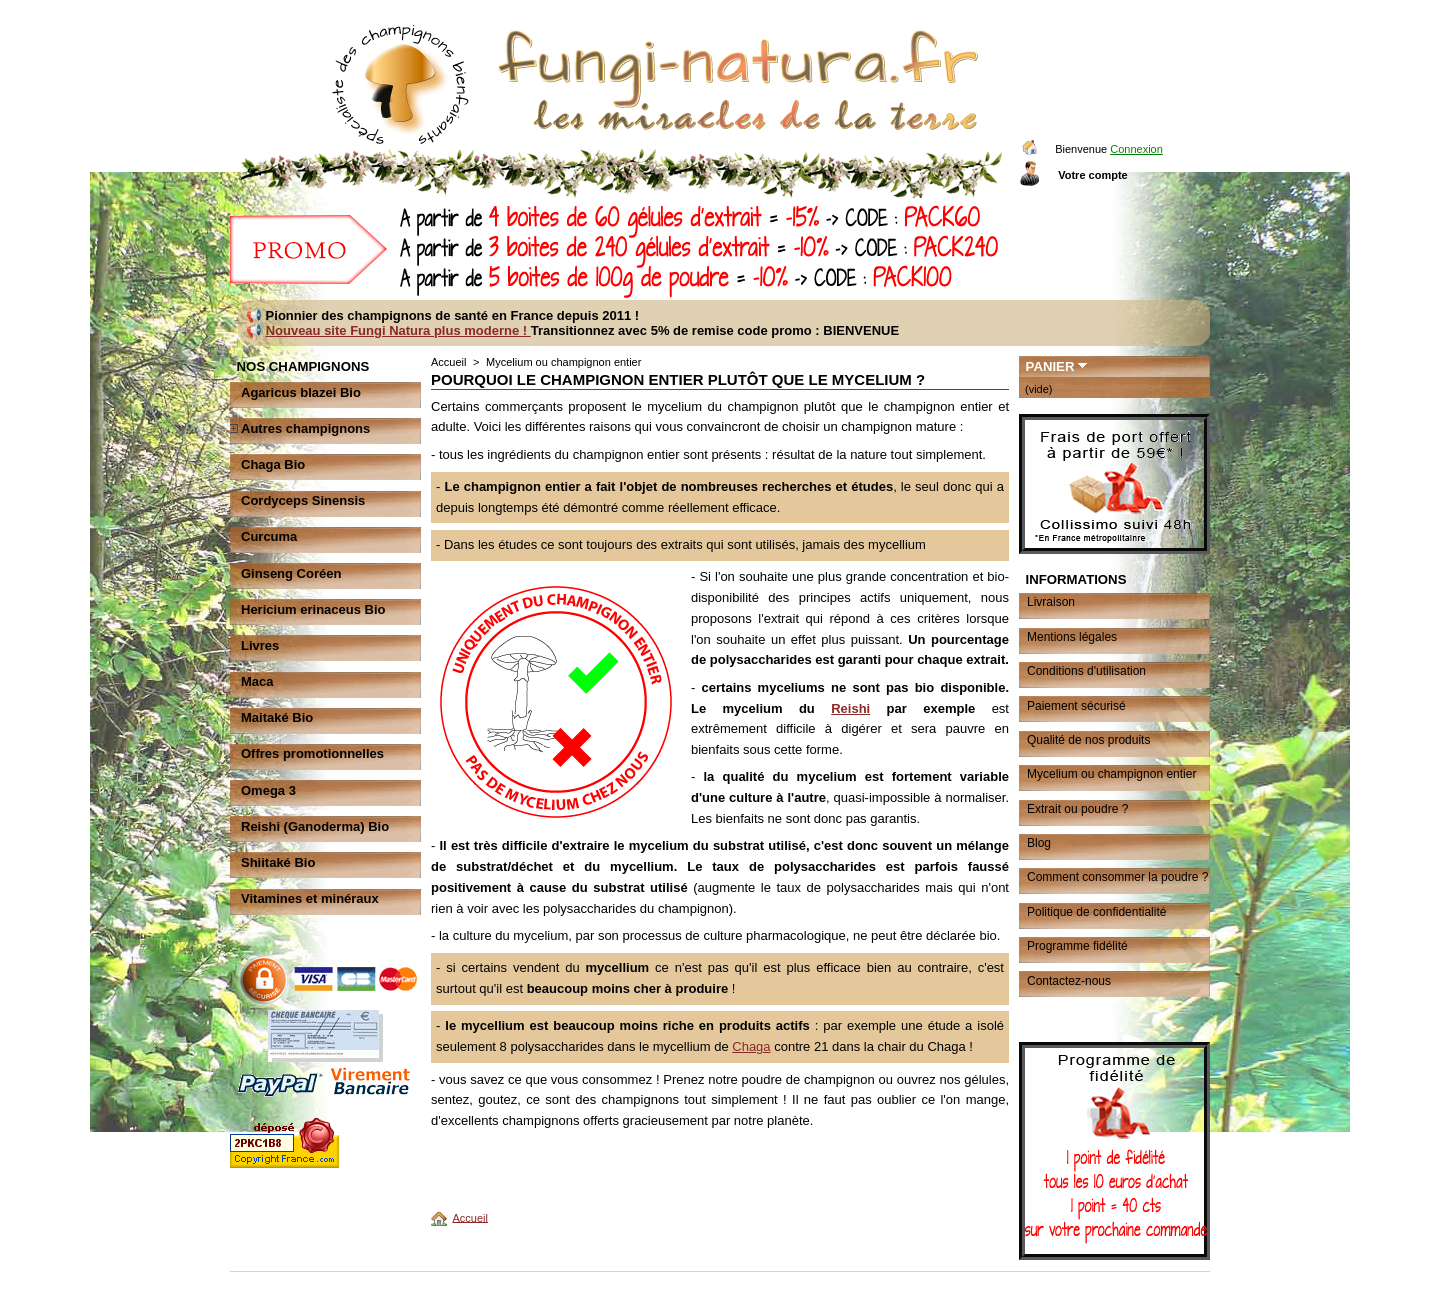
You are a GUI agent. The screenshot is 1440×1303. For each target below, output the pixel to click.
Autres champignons (305, 428)
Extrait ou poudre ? (1077, 809)
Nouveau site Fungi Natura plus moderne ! (398, 330)
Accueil (448, 362)
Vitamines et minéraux (310, 898)
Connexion (1136, 149)
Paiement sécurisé (1076, 706)
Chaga (751, 1046)
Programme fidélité (1077, 946)
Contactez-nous (1069, 981)
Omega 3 (268, 790)
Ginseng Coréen (291, 573)
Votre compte (1092, 175)
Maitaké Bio (277, 717)
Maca (257, 681)
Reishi (850, 708)
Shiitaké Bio (278, 862)
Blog (1039, 843)
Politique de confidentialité (1096, 912)
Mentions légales (1072, 637)
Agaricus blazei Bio (301, 392)
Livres (260, 645)
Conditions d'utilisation (1086, 671)
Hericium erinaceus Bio (313, 609)
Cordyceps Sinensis (303, 500)
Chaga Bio (273, 464)
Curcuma (269, 536)
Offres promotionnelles (312, 753)
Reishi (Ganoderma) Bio (315, 826)
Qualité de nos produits (1088, 740)
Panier (1050, 366)
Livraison (1051, 602)
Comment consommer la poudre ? (1117, 877)
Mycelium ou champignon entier (1111, 774)
